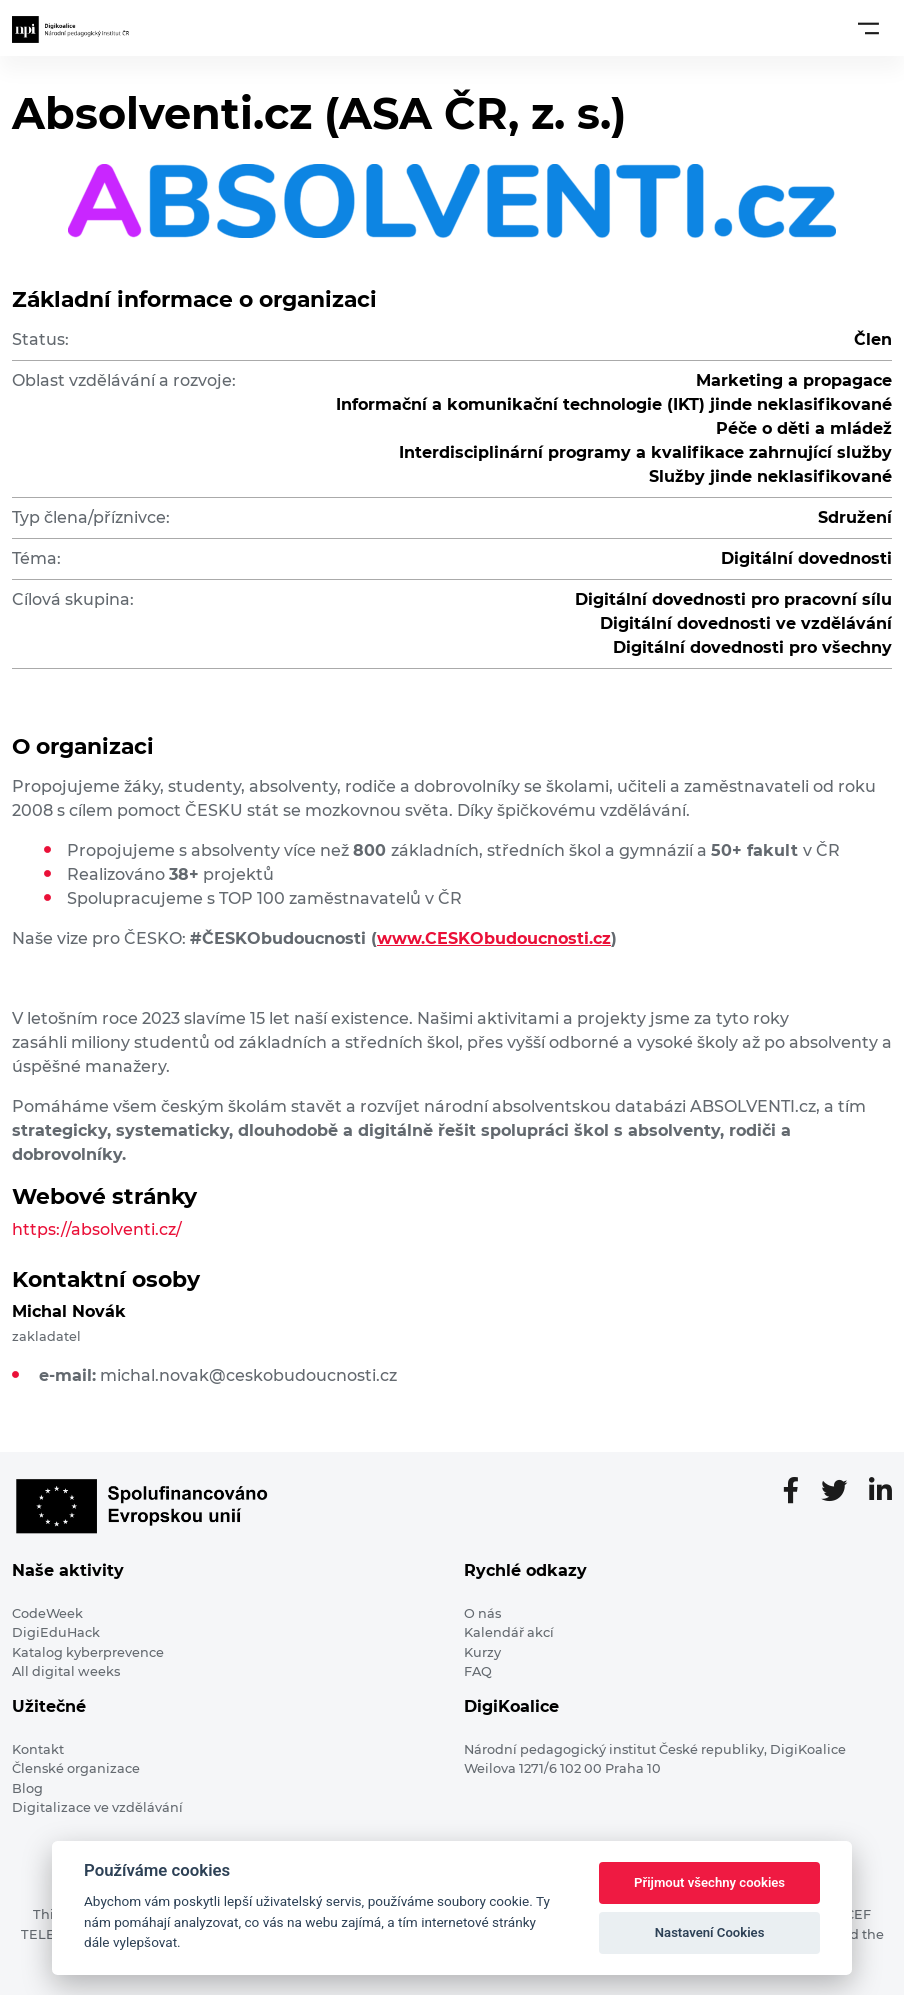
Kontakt (38, 1749)
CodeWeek (47, 1613)
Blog (27, 1788)
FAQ (478, 1671)
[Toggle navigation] (868, 28)
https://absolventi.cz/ (97, 1229)
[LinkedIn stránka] (880, 1492)
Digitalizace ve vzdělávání (97, 1807)
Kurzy (482, 1652)
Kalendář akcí (509, 1632)
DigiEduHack (56, 1632)
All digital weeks (66, 1671)
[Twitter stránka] (842, 1492)
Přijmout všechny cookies (709, 1882)
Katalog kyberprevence (88, 1652)
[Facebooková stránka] (799, 1492)
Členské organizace (76, 1768)
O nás (482, 1613)
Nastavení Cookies (710, 1932)
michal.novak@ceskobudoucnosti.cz (248, 1375)
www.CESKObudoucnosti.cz (494, 938)
